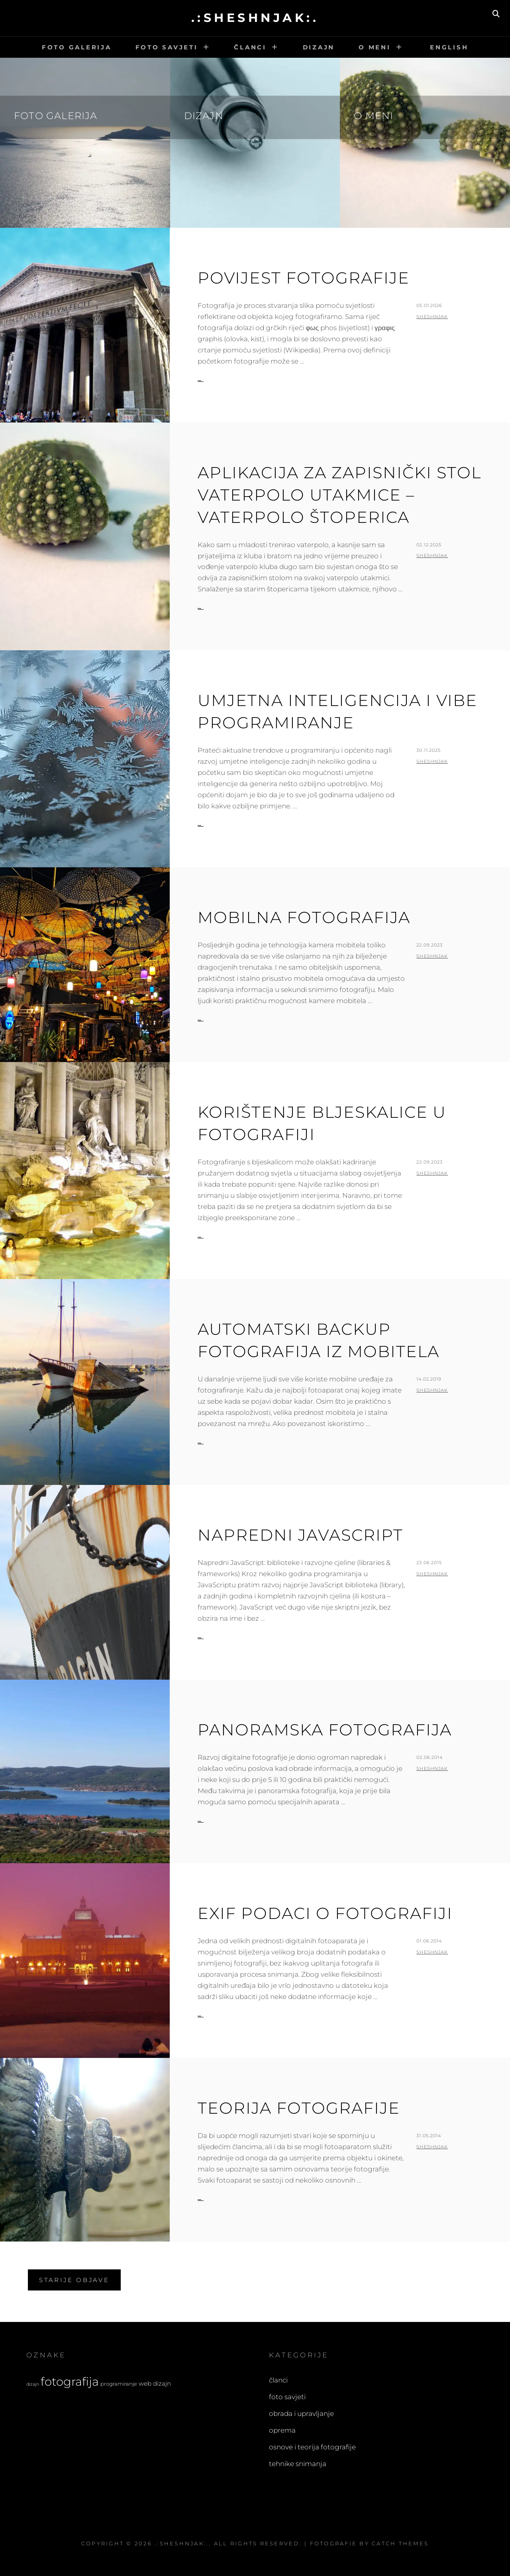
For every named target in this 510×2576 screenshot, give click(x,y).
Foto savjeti (166, 47)
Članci (250, 47)
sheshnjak (432, 316)
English (447, 47)
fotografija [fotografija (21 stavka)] (70, 2381)
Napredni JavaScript (300, 1535)
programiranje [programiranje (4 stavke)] (118, 2383)
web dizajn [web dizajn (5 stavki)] (155, 2383)
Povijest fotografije (304, 278)
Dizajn (319, 47)
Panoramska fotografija (325, 1729)
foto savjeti (287, 2397)
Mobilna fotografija (304, 917)
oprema (282, 2430)
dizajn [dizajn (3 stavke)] (32, 2384)
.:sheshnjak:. (255, 17)
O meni (375, 47)
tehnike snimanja (297, 2464)
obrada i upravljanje (301, 2414)
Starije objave (74, 2280)
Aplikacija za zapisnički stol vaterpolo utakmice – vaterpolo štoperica (339, 495)
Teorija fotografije (299, 2108)
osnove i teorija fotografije (312, 2447)
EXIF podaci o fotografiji (325, 1913)
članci (278, 2380)
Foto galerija (77, 47)
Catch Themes (400, 2543)
